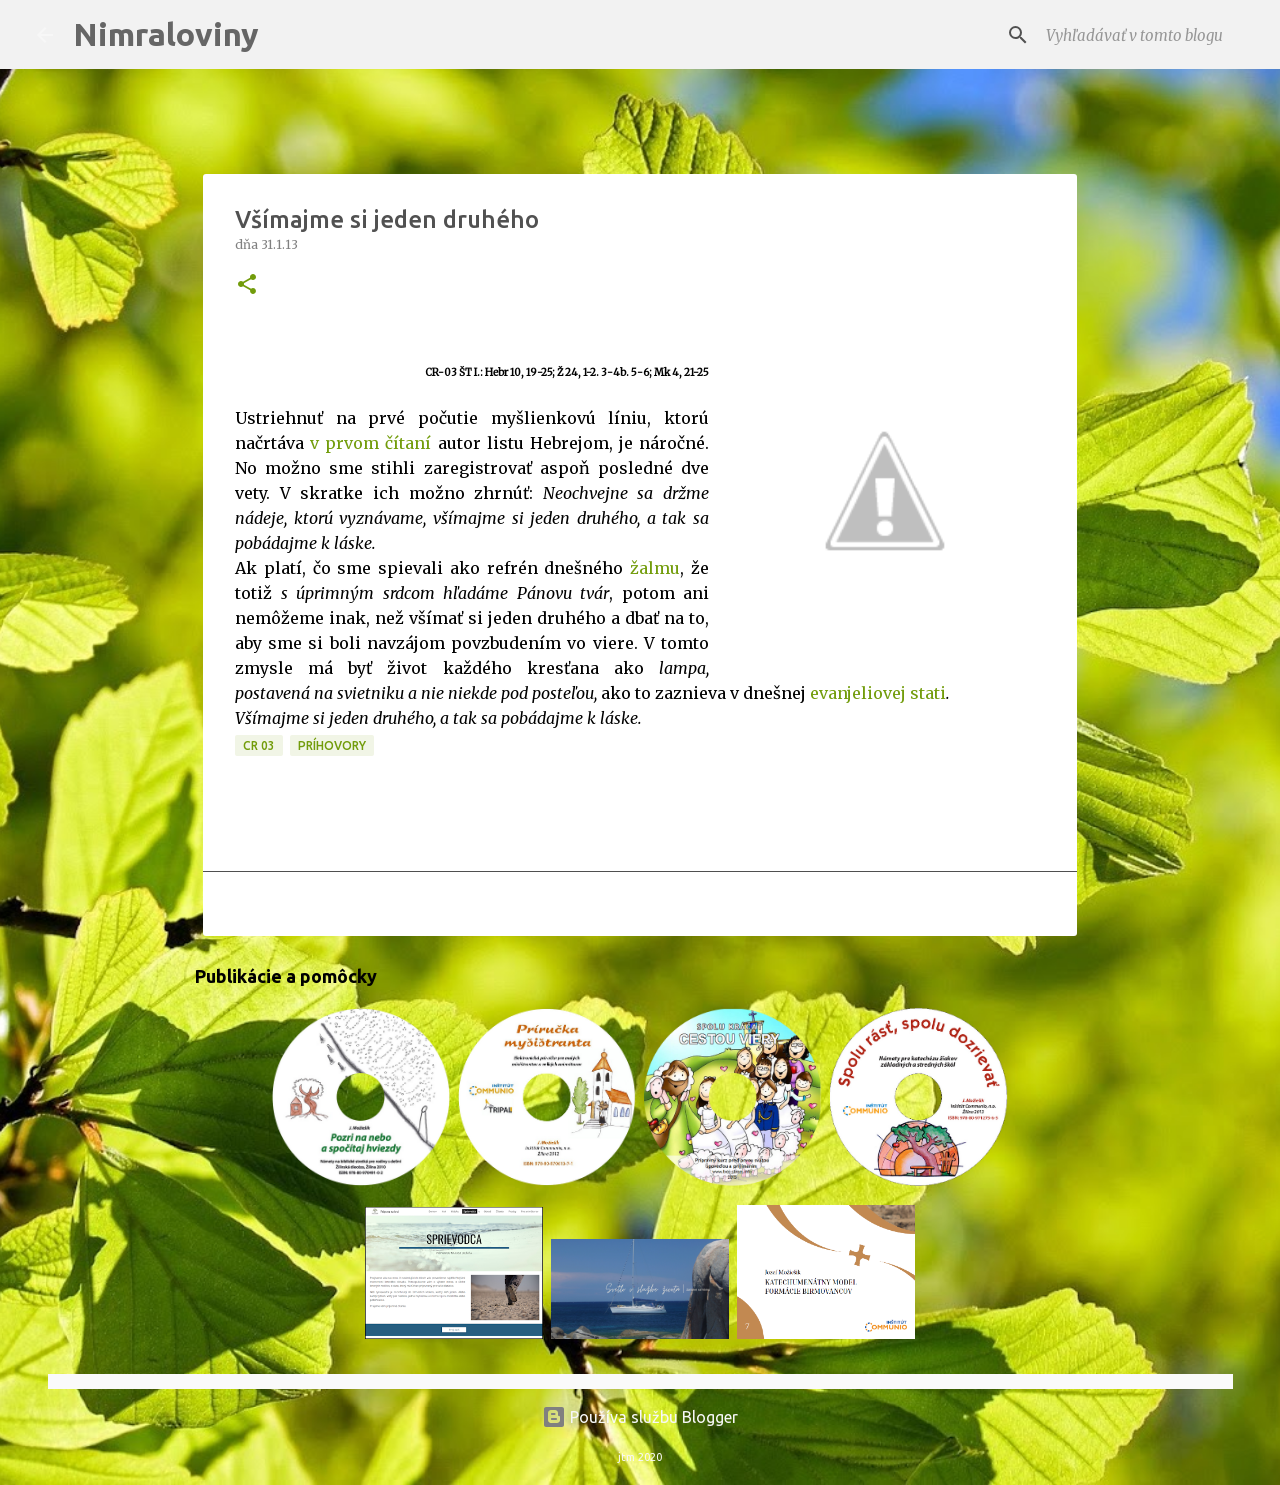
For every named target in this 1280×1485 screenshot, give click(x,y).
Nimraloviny (166, 34)
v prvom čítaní (370, 443)
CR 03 (259, 745)
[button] (247, 285)
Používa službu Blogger (640, 1417)
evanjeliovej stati (878, 693)
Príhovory (332, 745)
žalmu (655, 568)
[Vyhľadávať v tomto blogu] (1143, 35)
